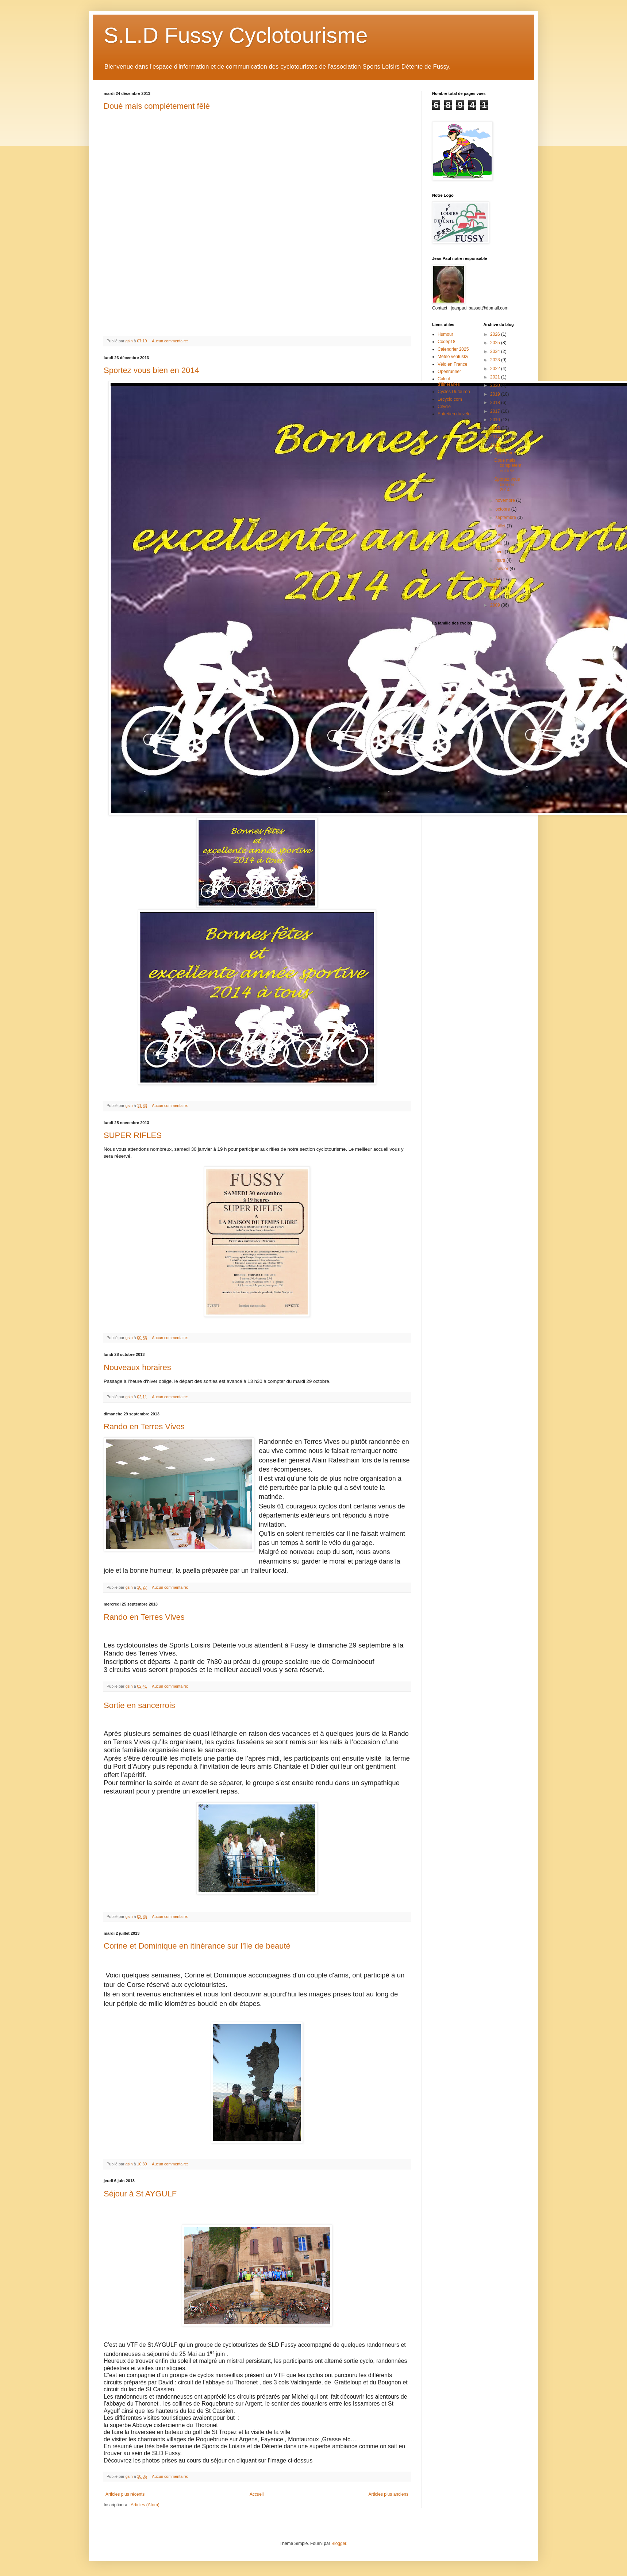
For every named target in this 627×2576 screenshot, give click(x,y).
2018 (495, 402)
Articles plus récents (125, 2494)
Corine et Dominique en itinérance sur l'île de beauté (197, 1945)
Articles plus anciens (388, 2494)
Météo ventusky (453, 356)
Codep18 (446, 341)
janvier (502, 568)
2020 (495, 385)
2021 (495, 377)
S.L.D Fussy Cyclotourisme (236, 35)
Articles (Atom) (145, 2504)
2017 (495, 411)
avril (499, 551)
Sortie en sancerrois (139, 1705)
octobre (503, 509)
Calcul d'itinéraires (449, 381)
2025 (495, 342)
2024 (495, 351)
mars (500, 560)
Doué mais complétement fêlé (157, 106)
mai (499, 543)
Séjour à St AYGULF (140, 2193)
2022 (495, 368)
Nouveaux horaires (137, 1367)
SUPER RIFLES (133, 1135)
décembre (505, 452)
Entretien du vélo (454, 413)
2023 (495, 359)
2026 (495, 334)
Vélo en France (452, 364)
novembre (505, 500)
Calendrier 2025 (453, 349)
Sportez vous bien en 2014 (151, 370)
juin (499, 534)
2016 (495, 419)
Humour (445, 334)
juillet (501, 525)
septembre (506, 517)
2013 (495, 445)
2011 (495, 588)
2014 (495, 436)
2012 (495, 579)
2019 (495, 394)
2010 (495, 596)
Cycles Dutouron (454, 391)
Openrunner (449, 371)
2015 (495, 428)
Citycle (444, 406)
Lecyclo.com (450, 399)
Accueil (257, 2494)
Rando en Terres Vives (144, 1426)
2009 (495, 605)
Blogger (338, 2543)
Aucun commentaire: (170, 341)
